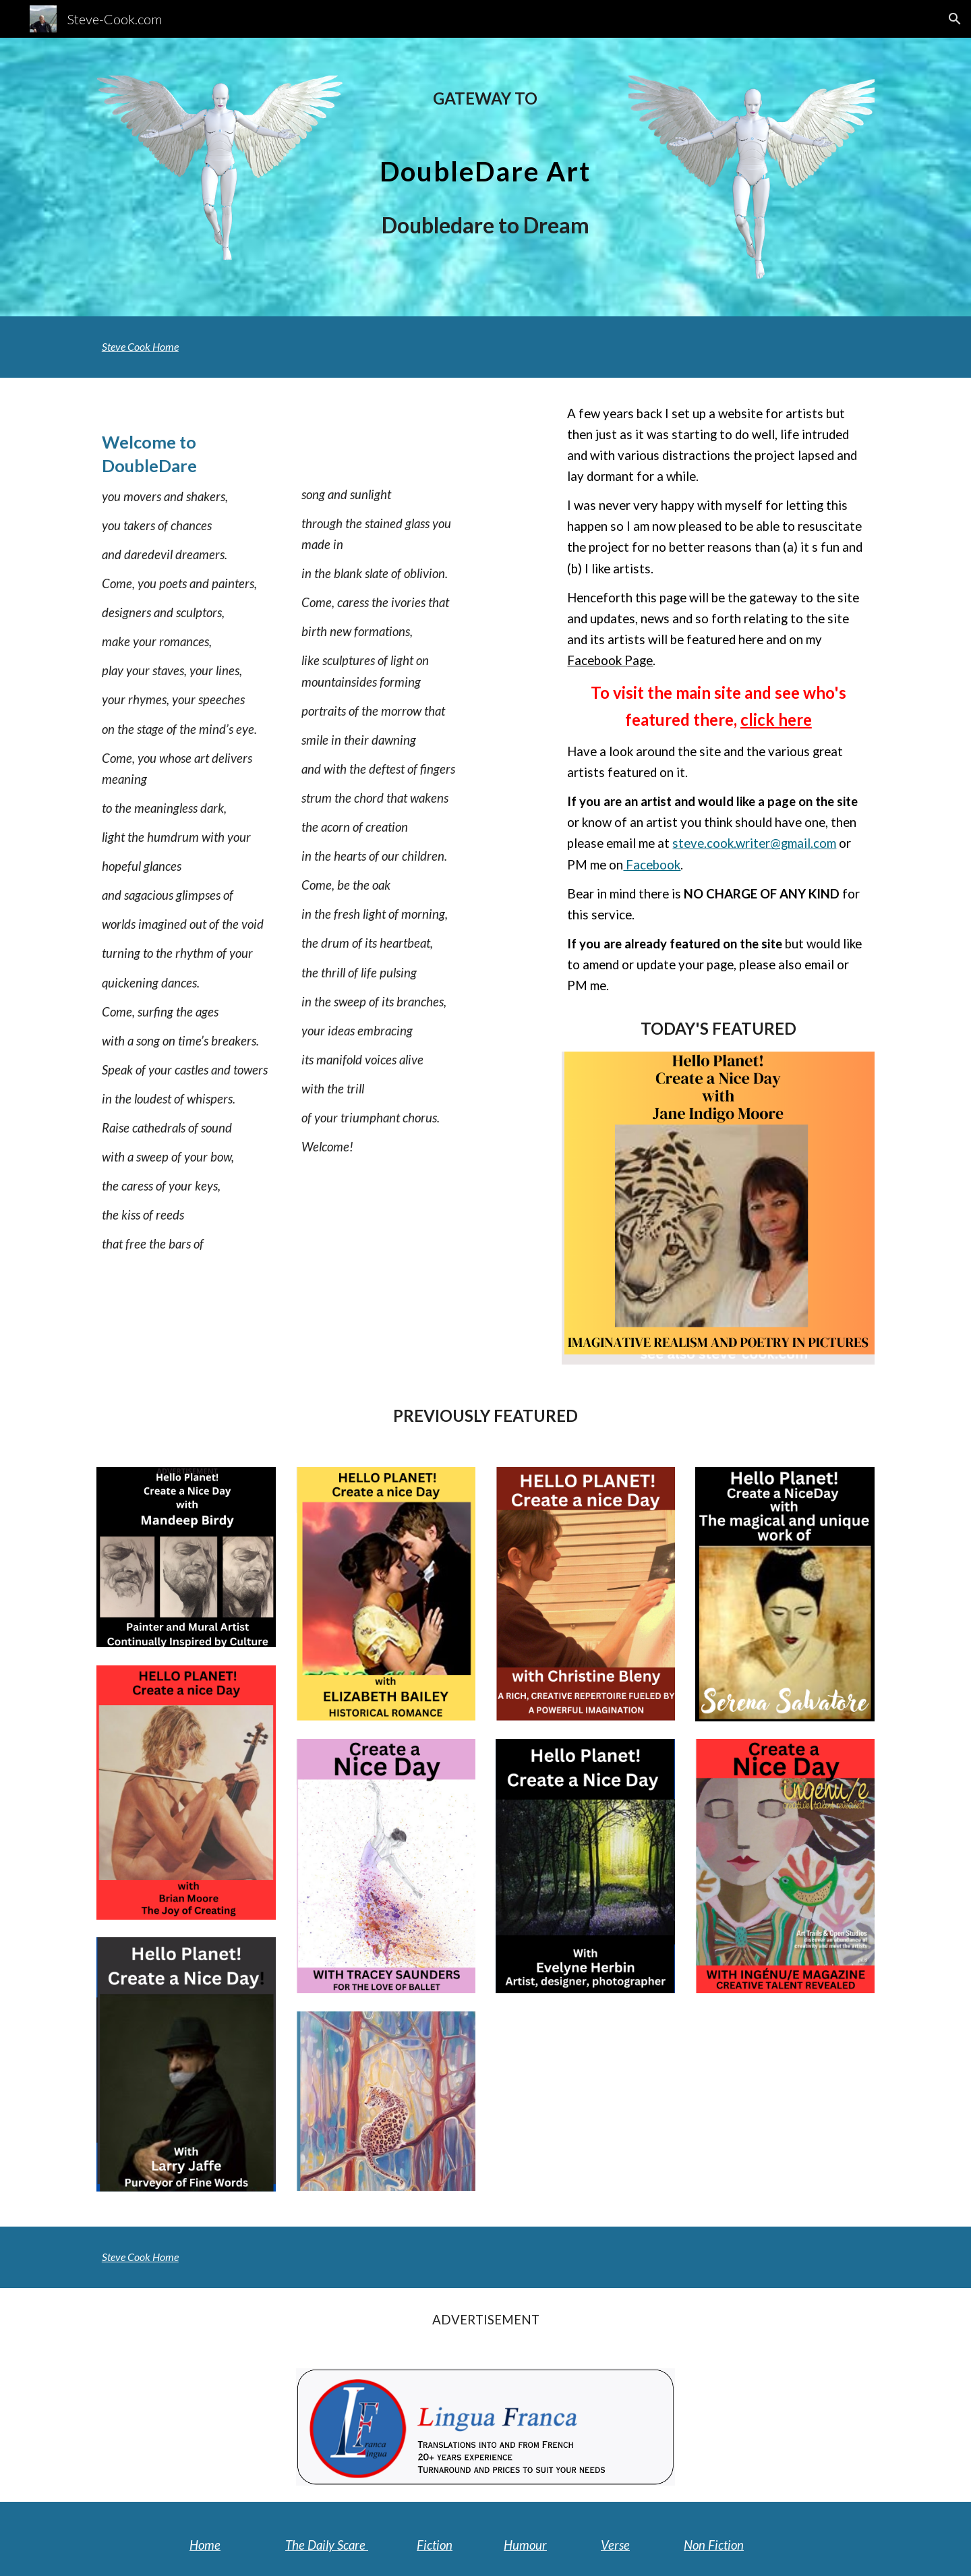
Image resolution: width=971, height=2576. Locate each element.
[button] (955, 19)
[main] (485, 98)
